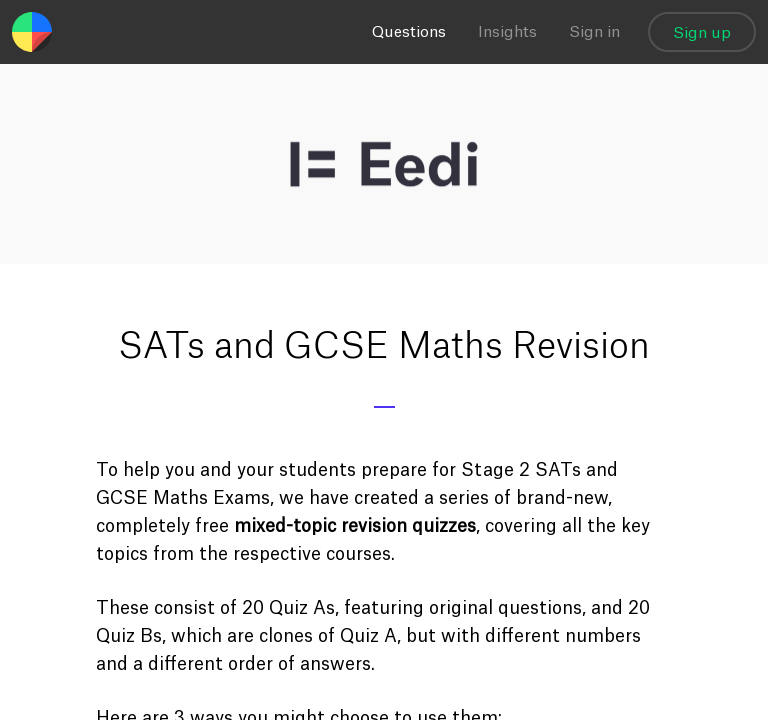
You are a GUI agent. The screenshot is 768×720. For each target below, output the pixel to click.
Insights (507, 32)
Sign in (594, 32)
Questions (409, 32)
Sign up (702, 33)
